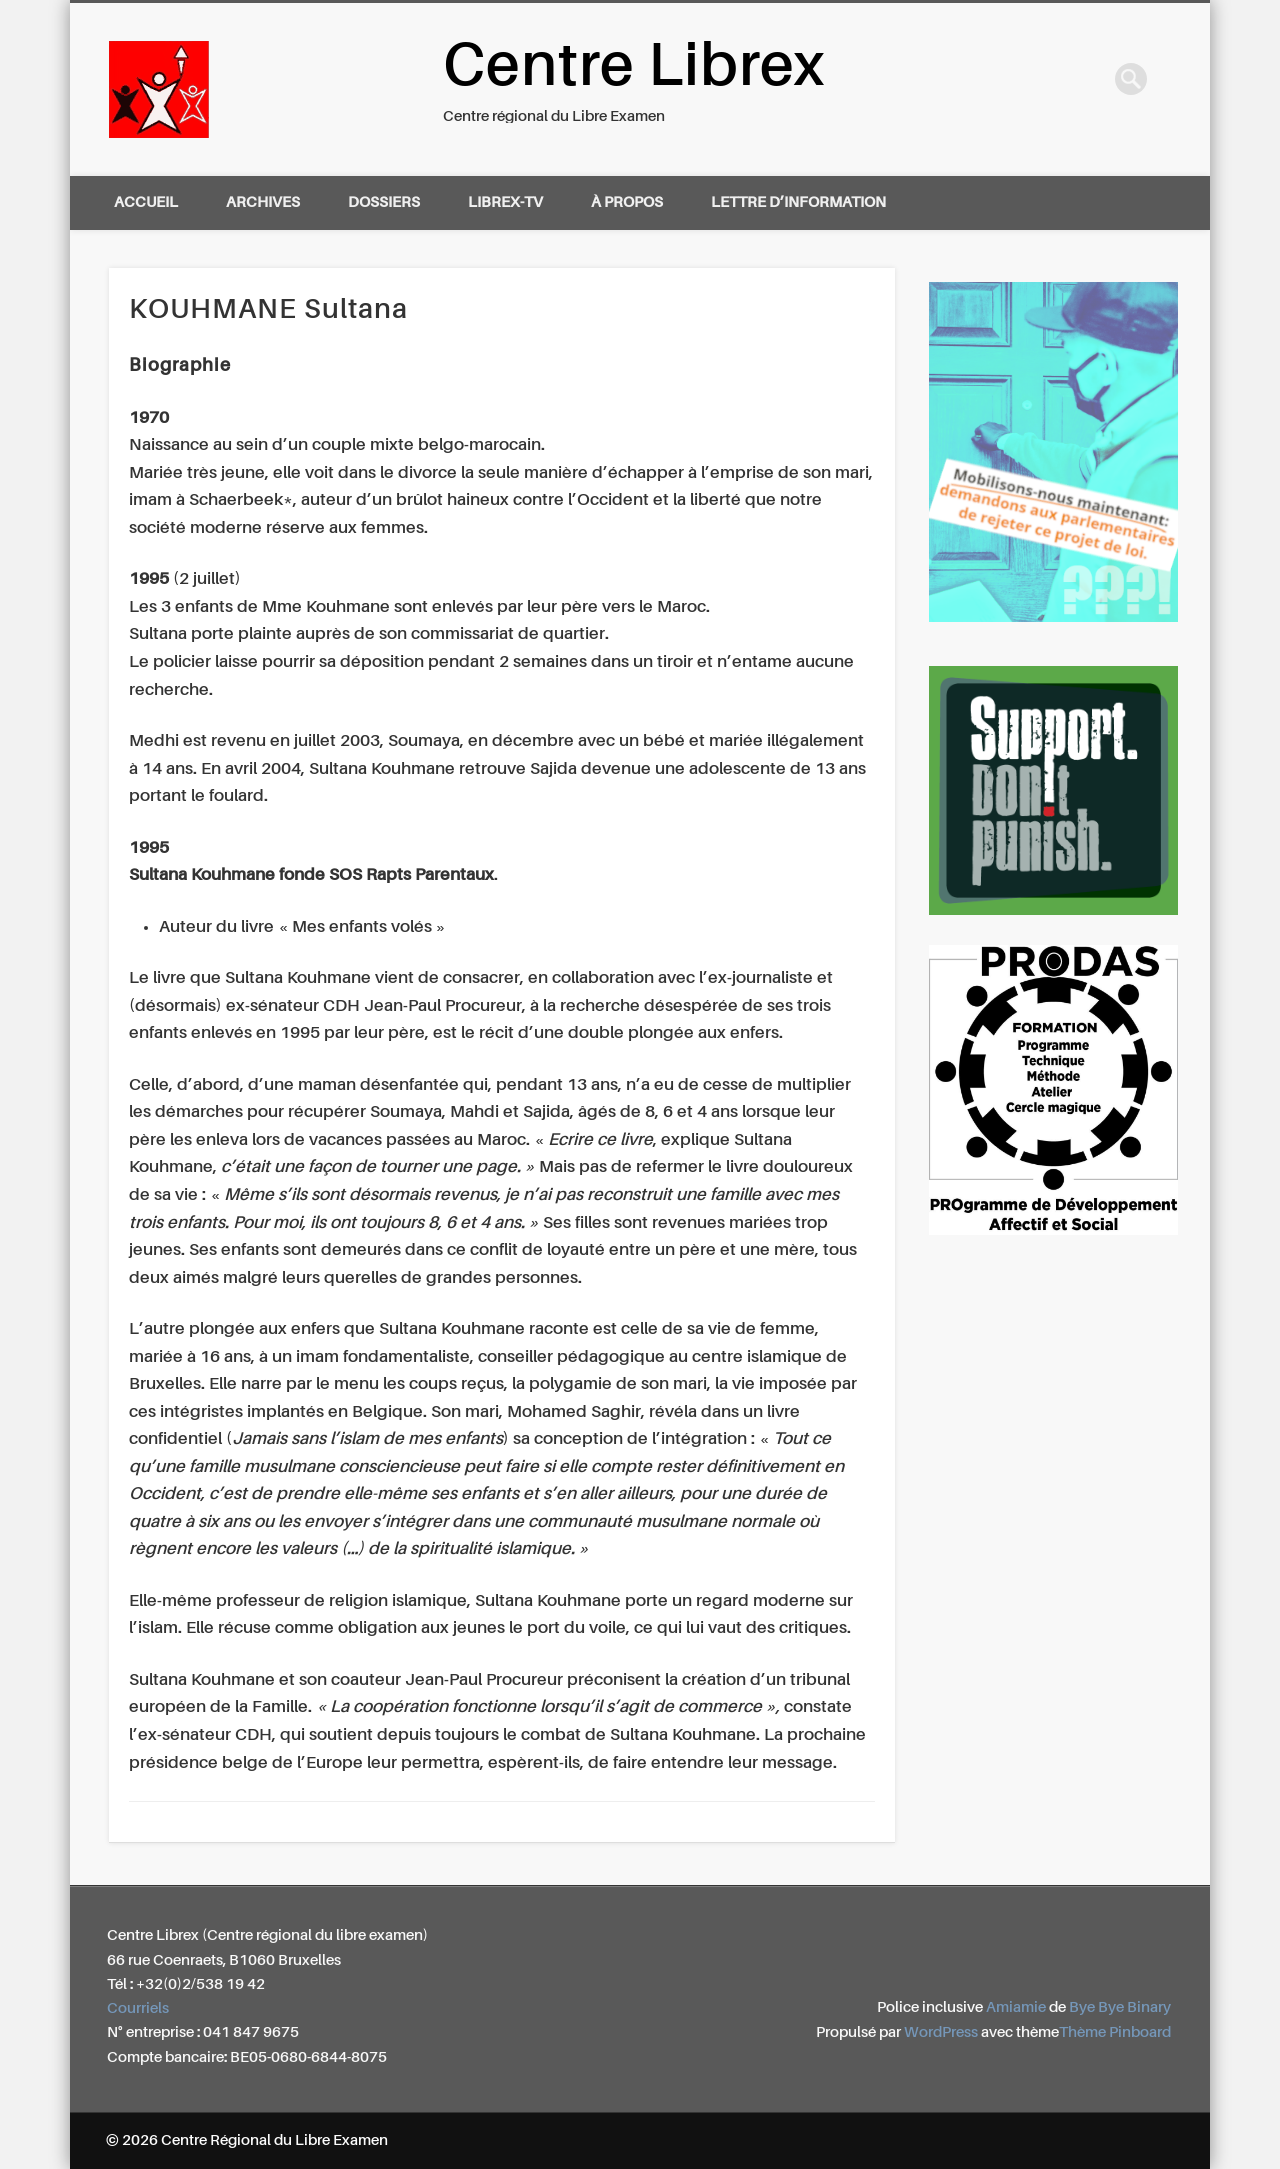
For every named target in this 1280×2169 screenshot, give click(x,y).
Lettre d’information (798, 202)
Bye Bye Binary (1120, 2007)
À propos (627, 202)
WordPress (941, 2032)
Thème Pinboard (1115, 2032)
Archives (263, 202)
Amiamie (1016, 2007)
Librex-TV (505, 202)
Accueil (146, 202)
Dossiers (384, 202)
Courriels (138, 2008)
